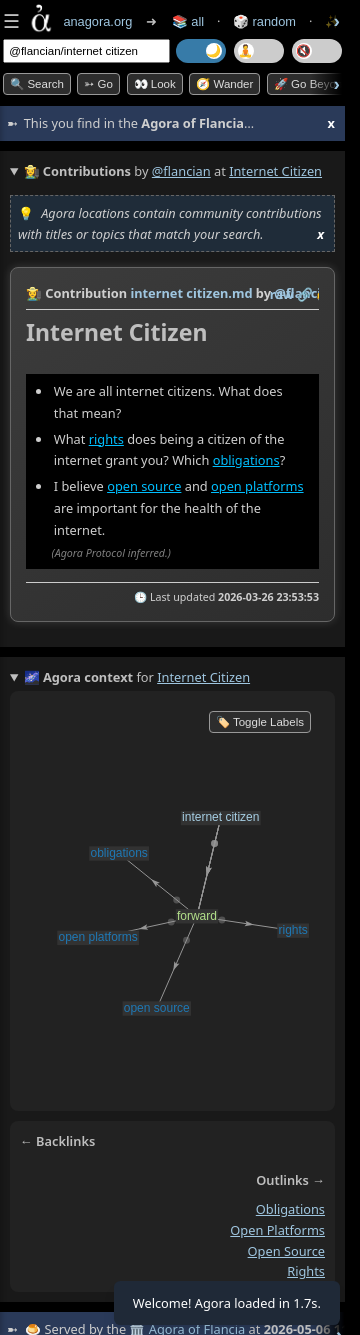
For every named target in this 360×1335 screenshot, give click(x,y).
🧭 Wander (224, 84)
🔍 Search (37, 84)
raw (282, 294)
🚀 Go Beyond (311, 84)
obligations (246, 460)
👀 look (155, 84)
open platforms (257, 486)
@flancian (181, 171)
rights (106, 438)
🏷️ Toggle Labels (260, 722)
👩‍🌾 (34, 293)
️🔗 (305, 294)
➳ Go (98, 84)
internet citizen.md (191, 293)
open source (144, 486)
